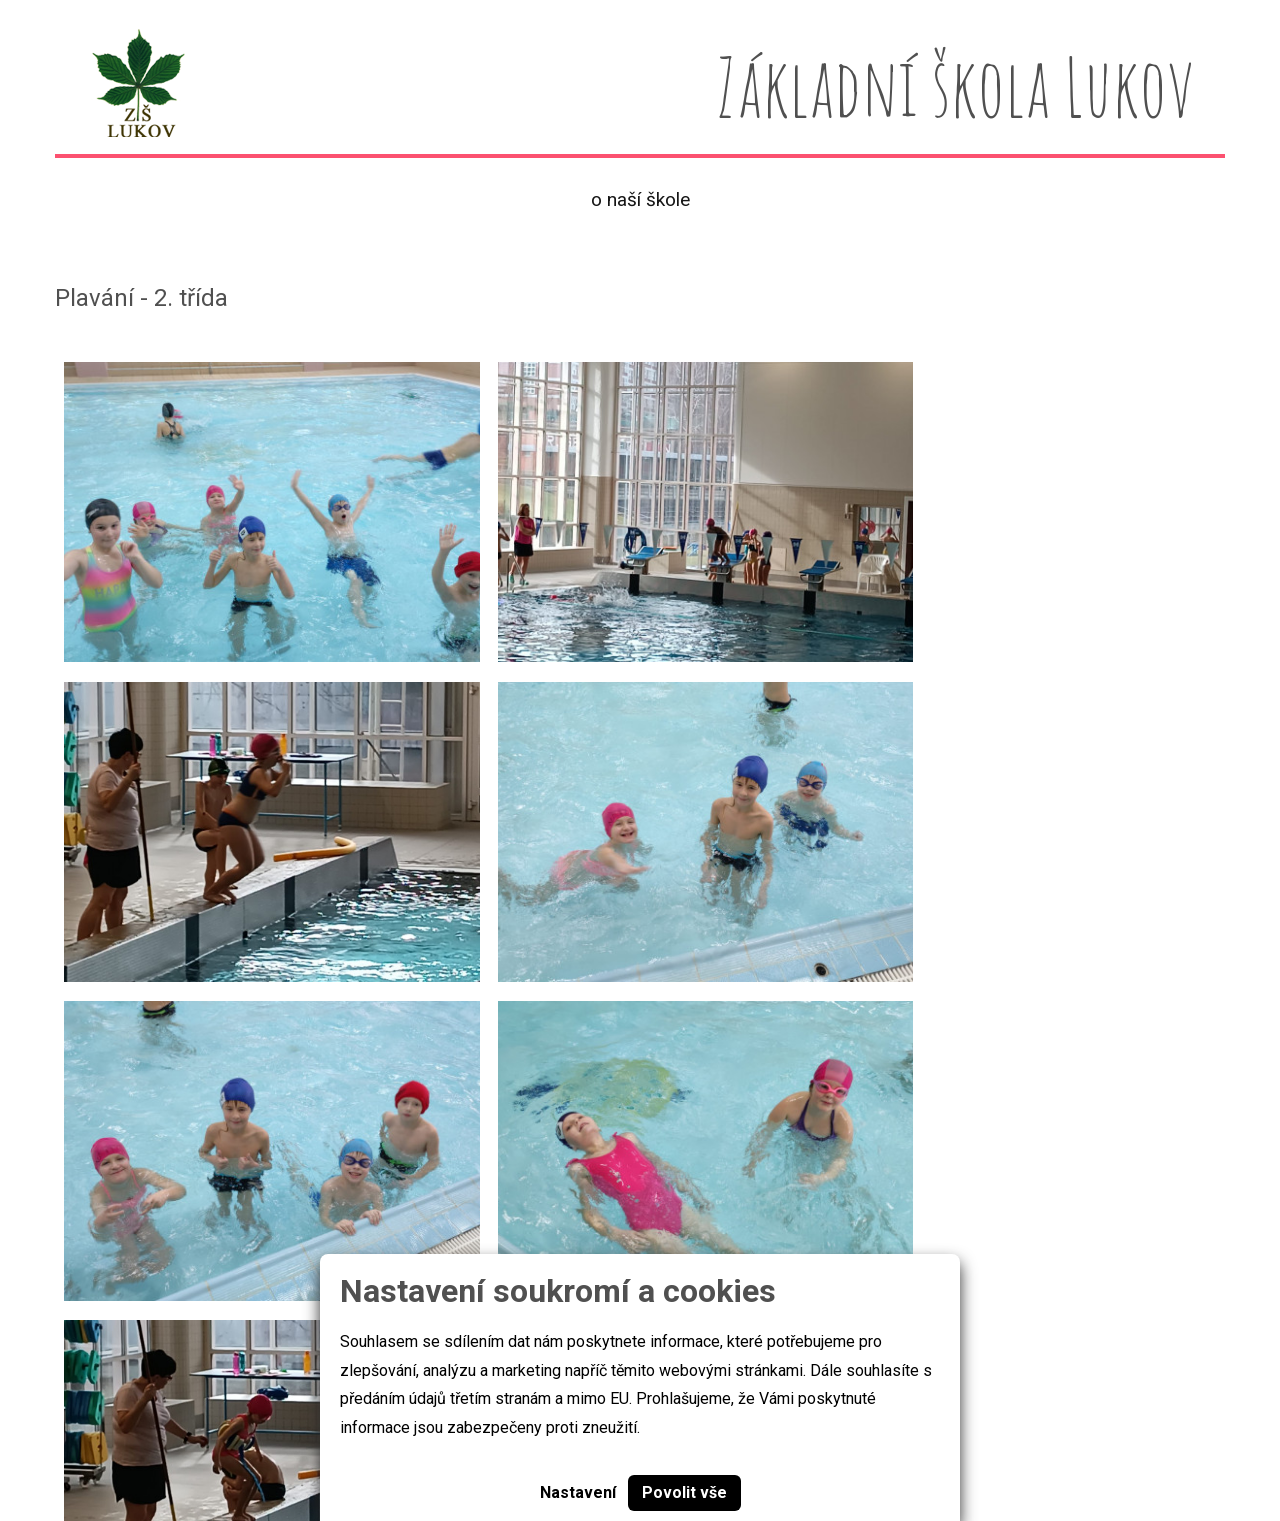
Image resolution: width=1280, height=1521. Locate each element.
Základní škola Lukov (133, 1445)
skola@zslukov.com (1027, 1446)
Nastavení (578, 1492)
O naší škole (640, 199)
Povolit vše (684, 1492)
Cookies (299, 1445)
